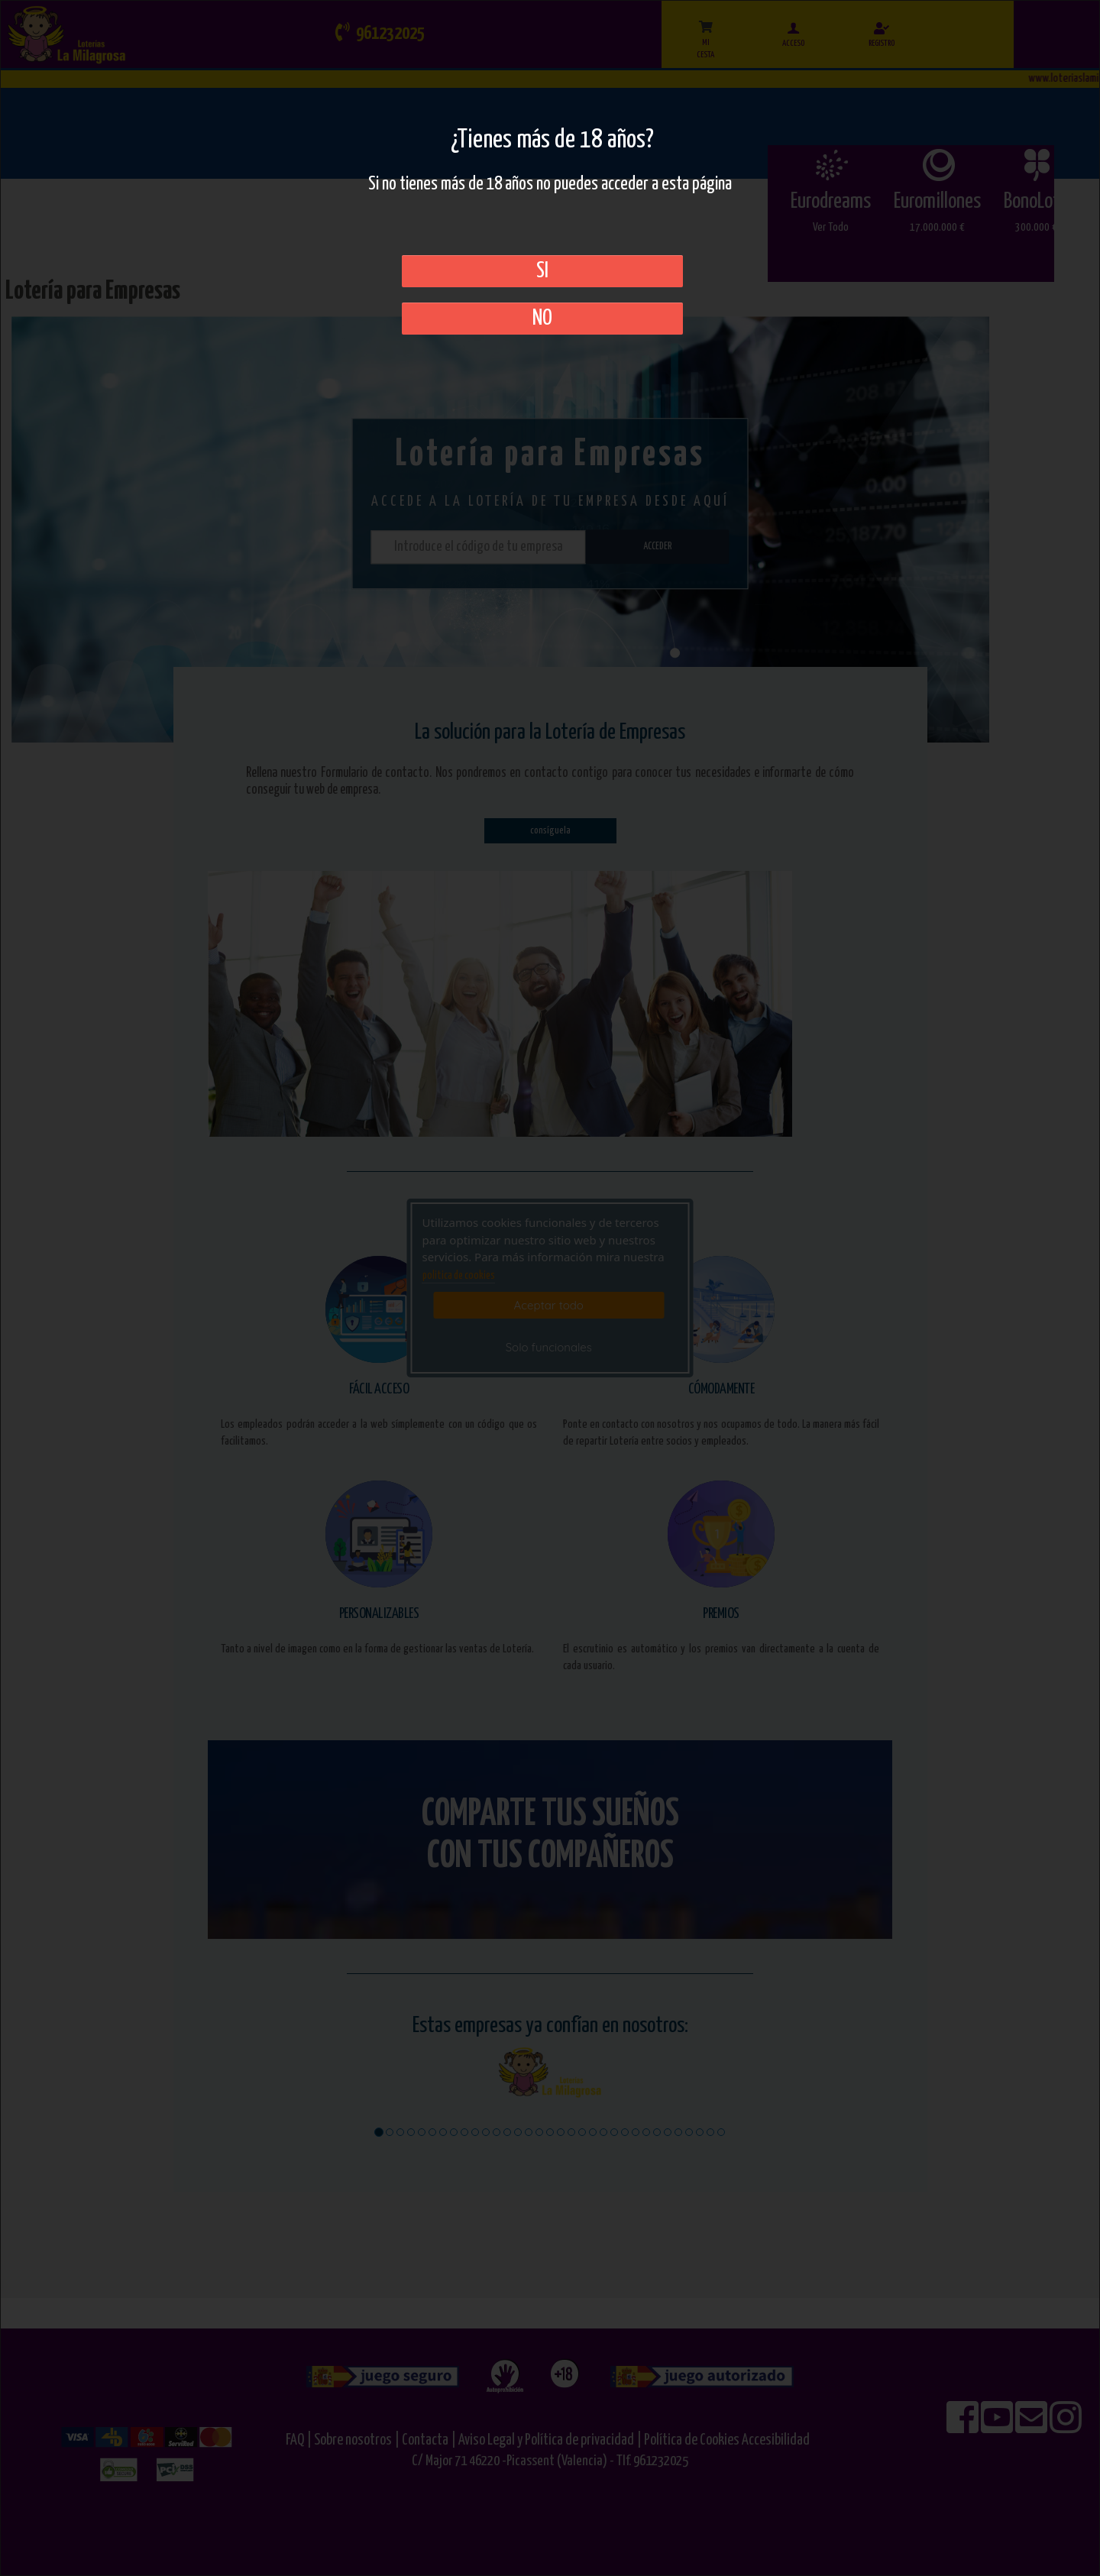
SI (542, 271)
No (542, 318)
